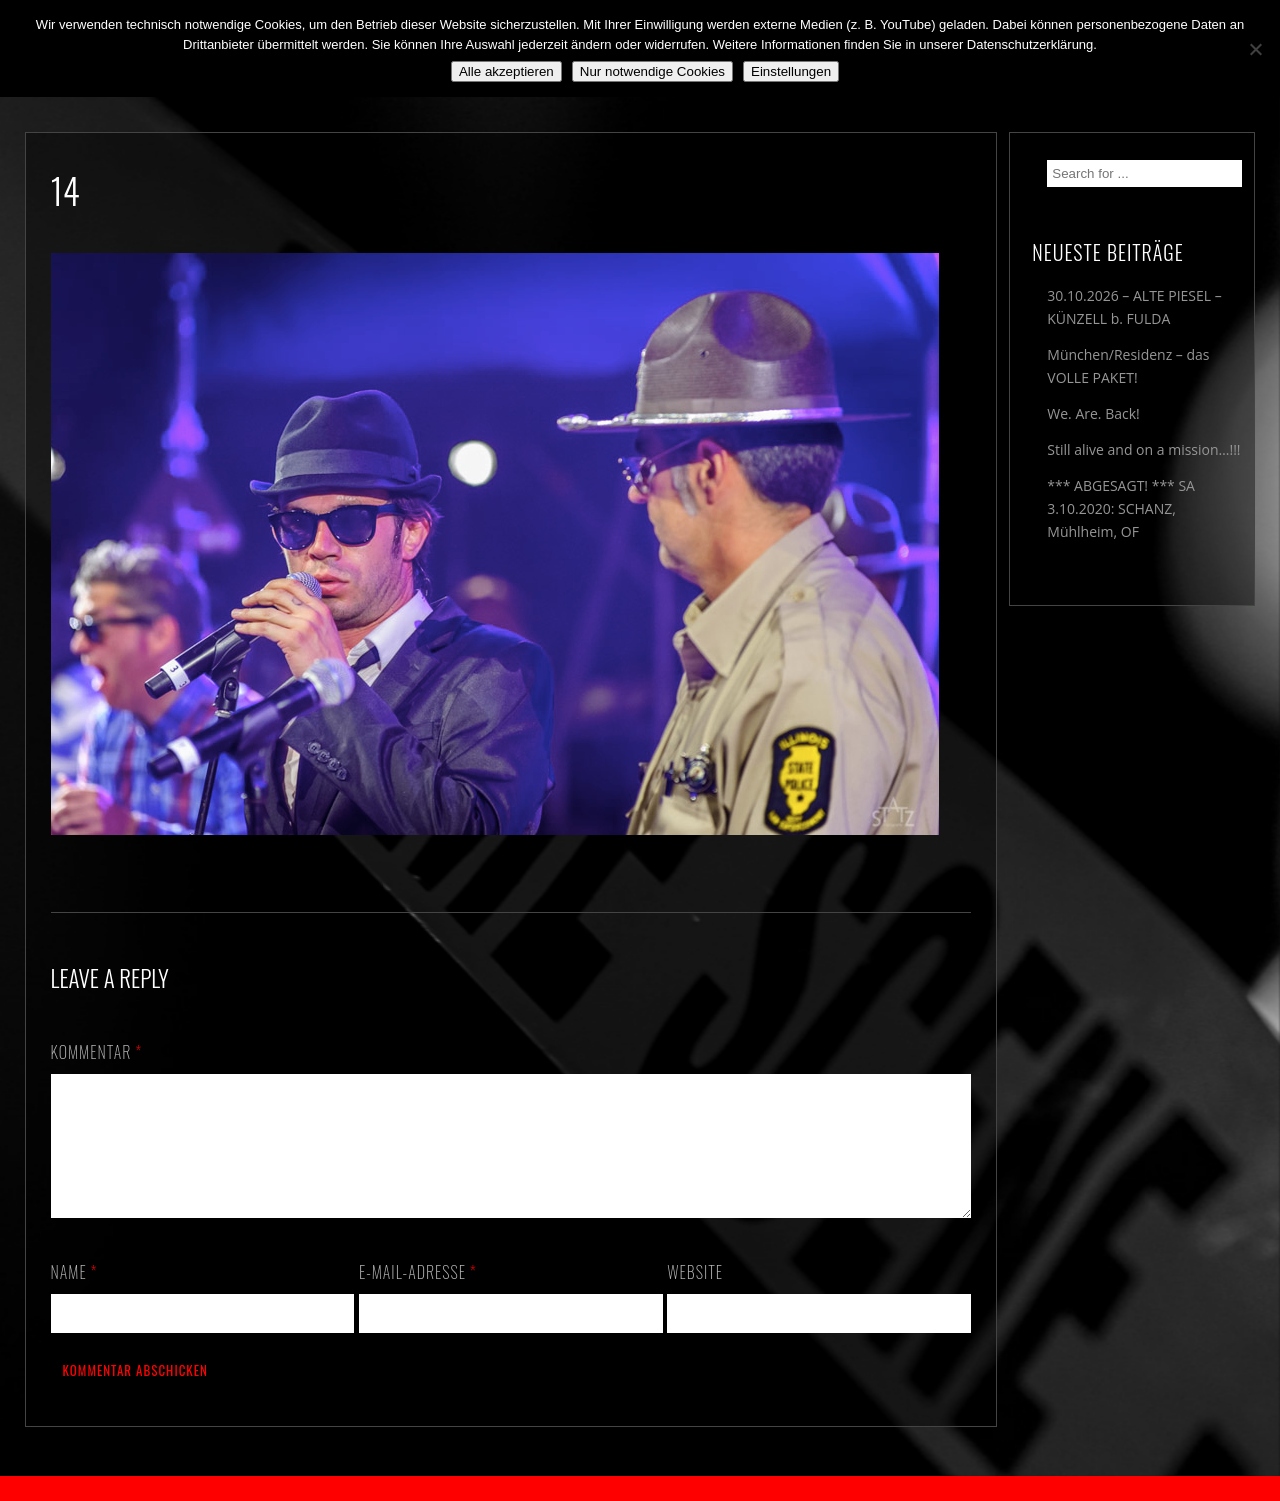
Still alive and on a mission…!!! (1143, 449)
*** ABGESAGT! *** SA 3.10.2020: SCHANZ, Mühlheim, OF (1121, 508)
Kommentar (97, 1052)
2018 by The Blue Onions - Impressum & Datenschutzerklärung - (640, 1488)
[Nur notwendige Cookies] (1255, 49)
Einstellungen (791, 71)
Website (695, 1296)
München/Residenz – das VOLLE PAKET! (1128, 366)
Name (74, 1296)
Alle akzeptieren (506, 71)
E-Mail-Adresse (418, 1296)
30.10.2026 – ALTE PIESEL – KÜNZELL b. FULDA (1134, 307)
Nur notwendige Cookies (652, 71)
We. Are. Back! (1093, 413)
